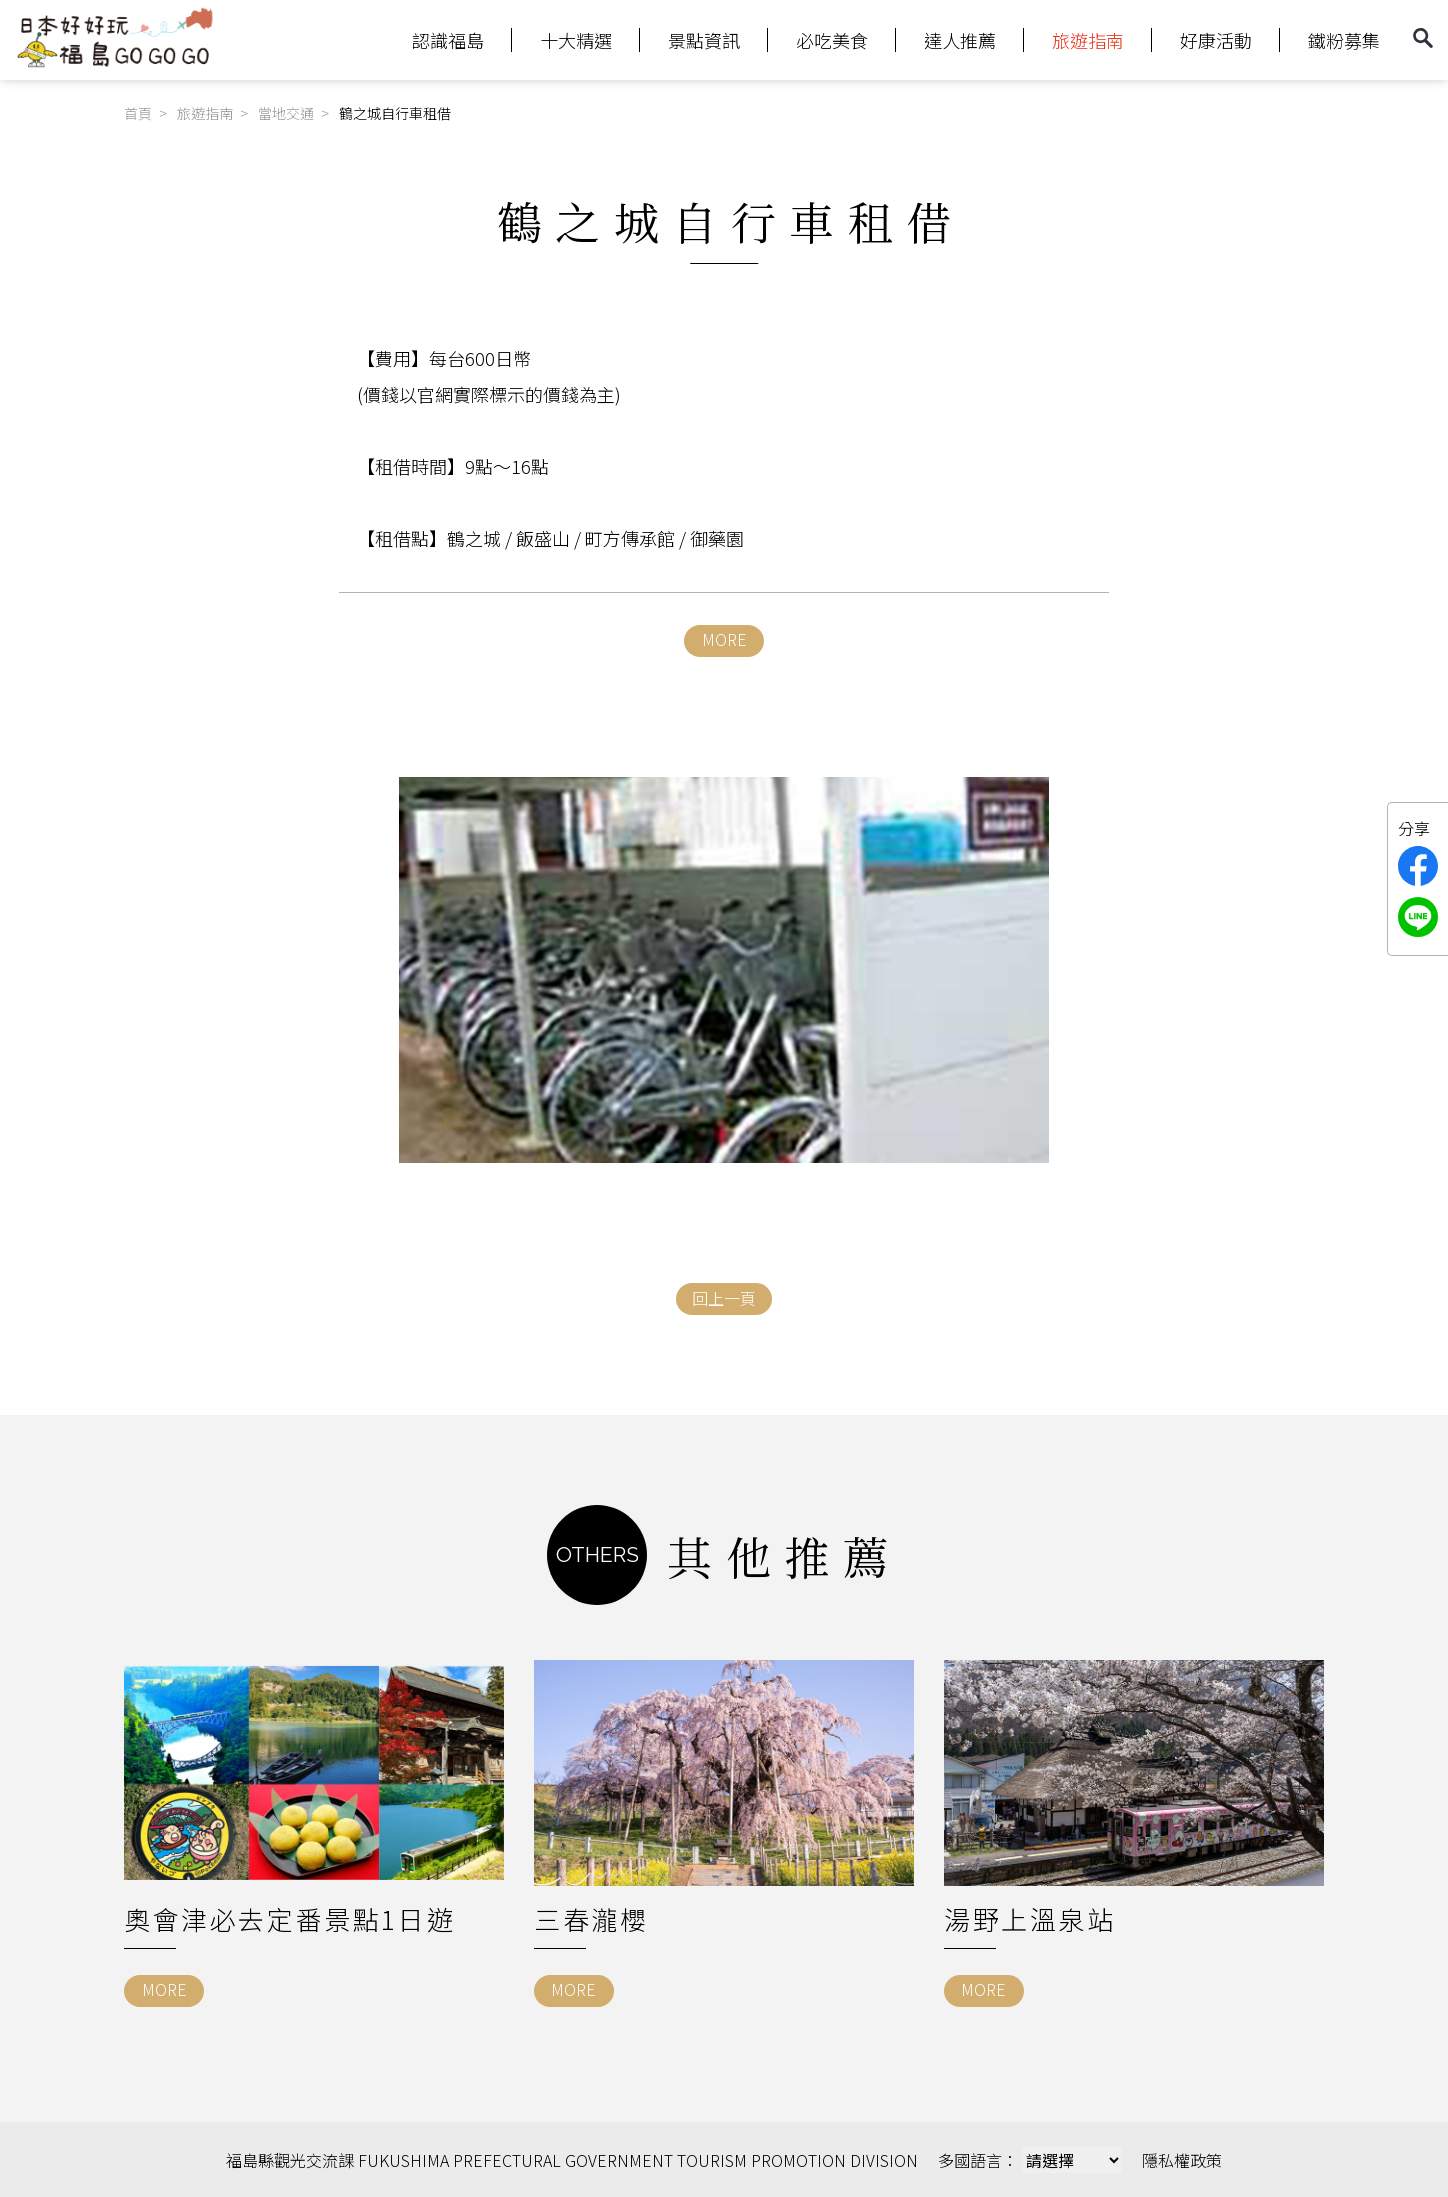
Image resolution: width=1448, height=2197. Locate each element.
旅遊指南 (1088, 40)
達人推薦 (960, 40)
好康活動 (1216, 40)
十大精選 (576, 40)
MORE (724, 639)
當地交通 (286, 113)
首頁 (138, 113)
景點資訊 (704, 40)
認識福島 (448, 40)
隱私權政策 (1182, 2159)
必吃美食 (832, 40)
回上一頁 (724, 1298)
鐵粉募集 (1344, 40)
